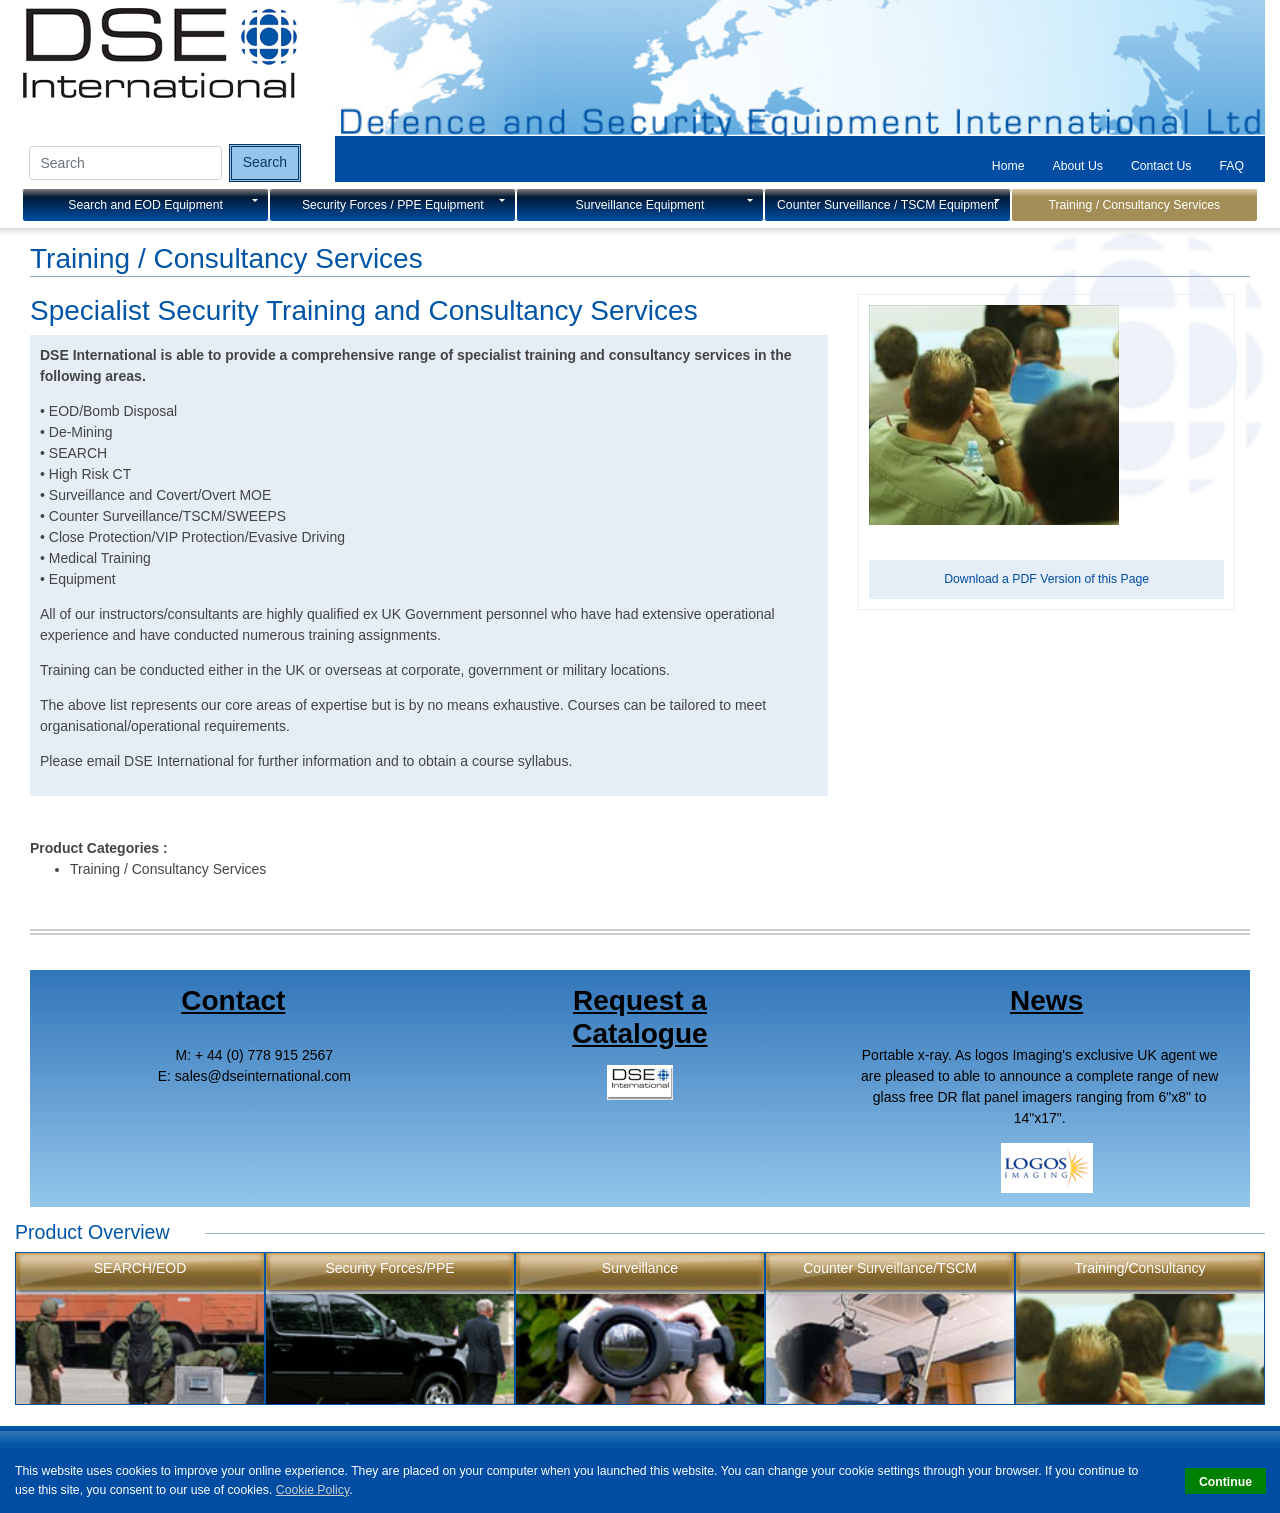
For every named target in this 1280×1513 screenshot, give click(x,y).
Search (265, 162)
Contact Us (1161, 166)
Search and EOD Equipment (145, 205)
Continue (1225, 1482)
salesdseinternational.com (263, 1076)
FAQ (1231, 166)
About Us (1078, 166)
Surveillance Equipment (640, 205)
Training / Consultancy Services (1134, 205)
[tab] (1008, 165)
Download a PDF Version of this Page (1046, 579)
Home (1008, 166)
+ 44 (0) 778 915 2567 (264, 1055)
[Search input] (125, 163)
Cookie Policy (312, 1490)
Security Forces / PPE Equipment (393, 205)
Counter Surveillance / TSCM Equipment (887, 205)
